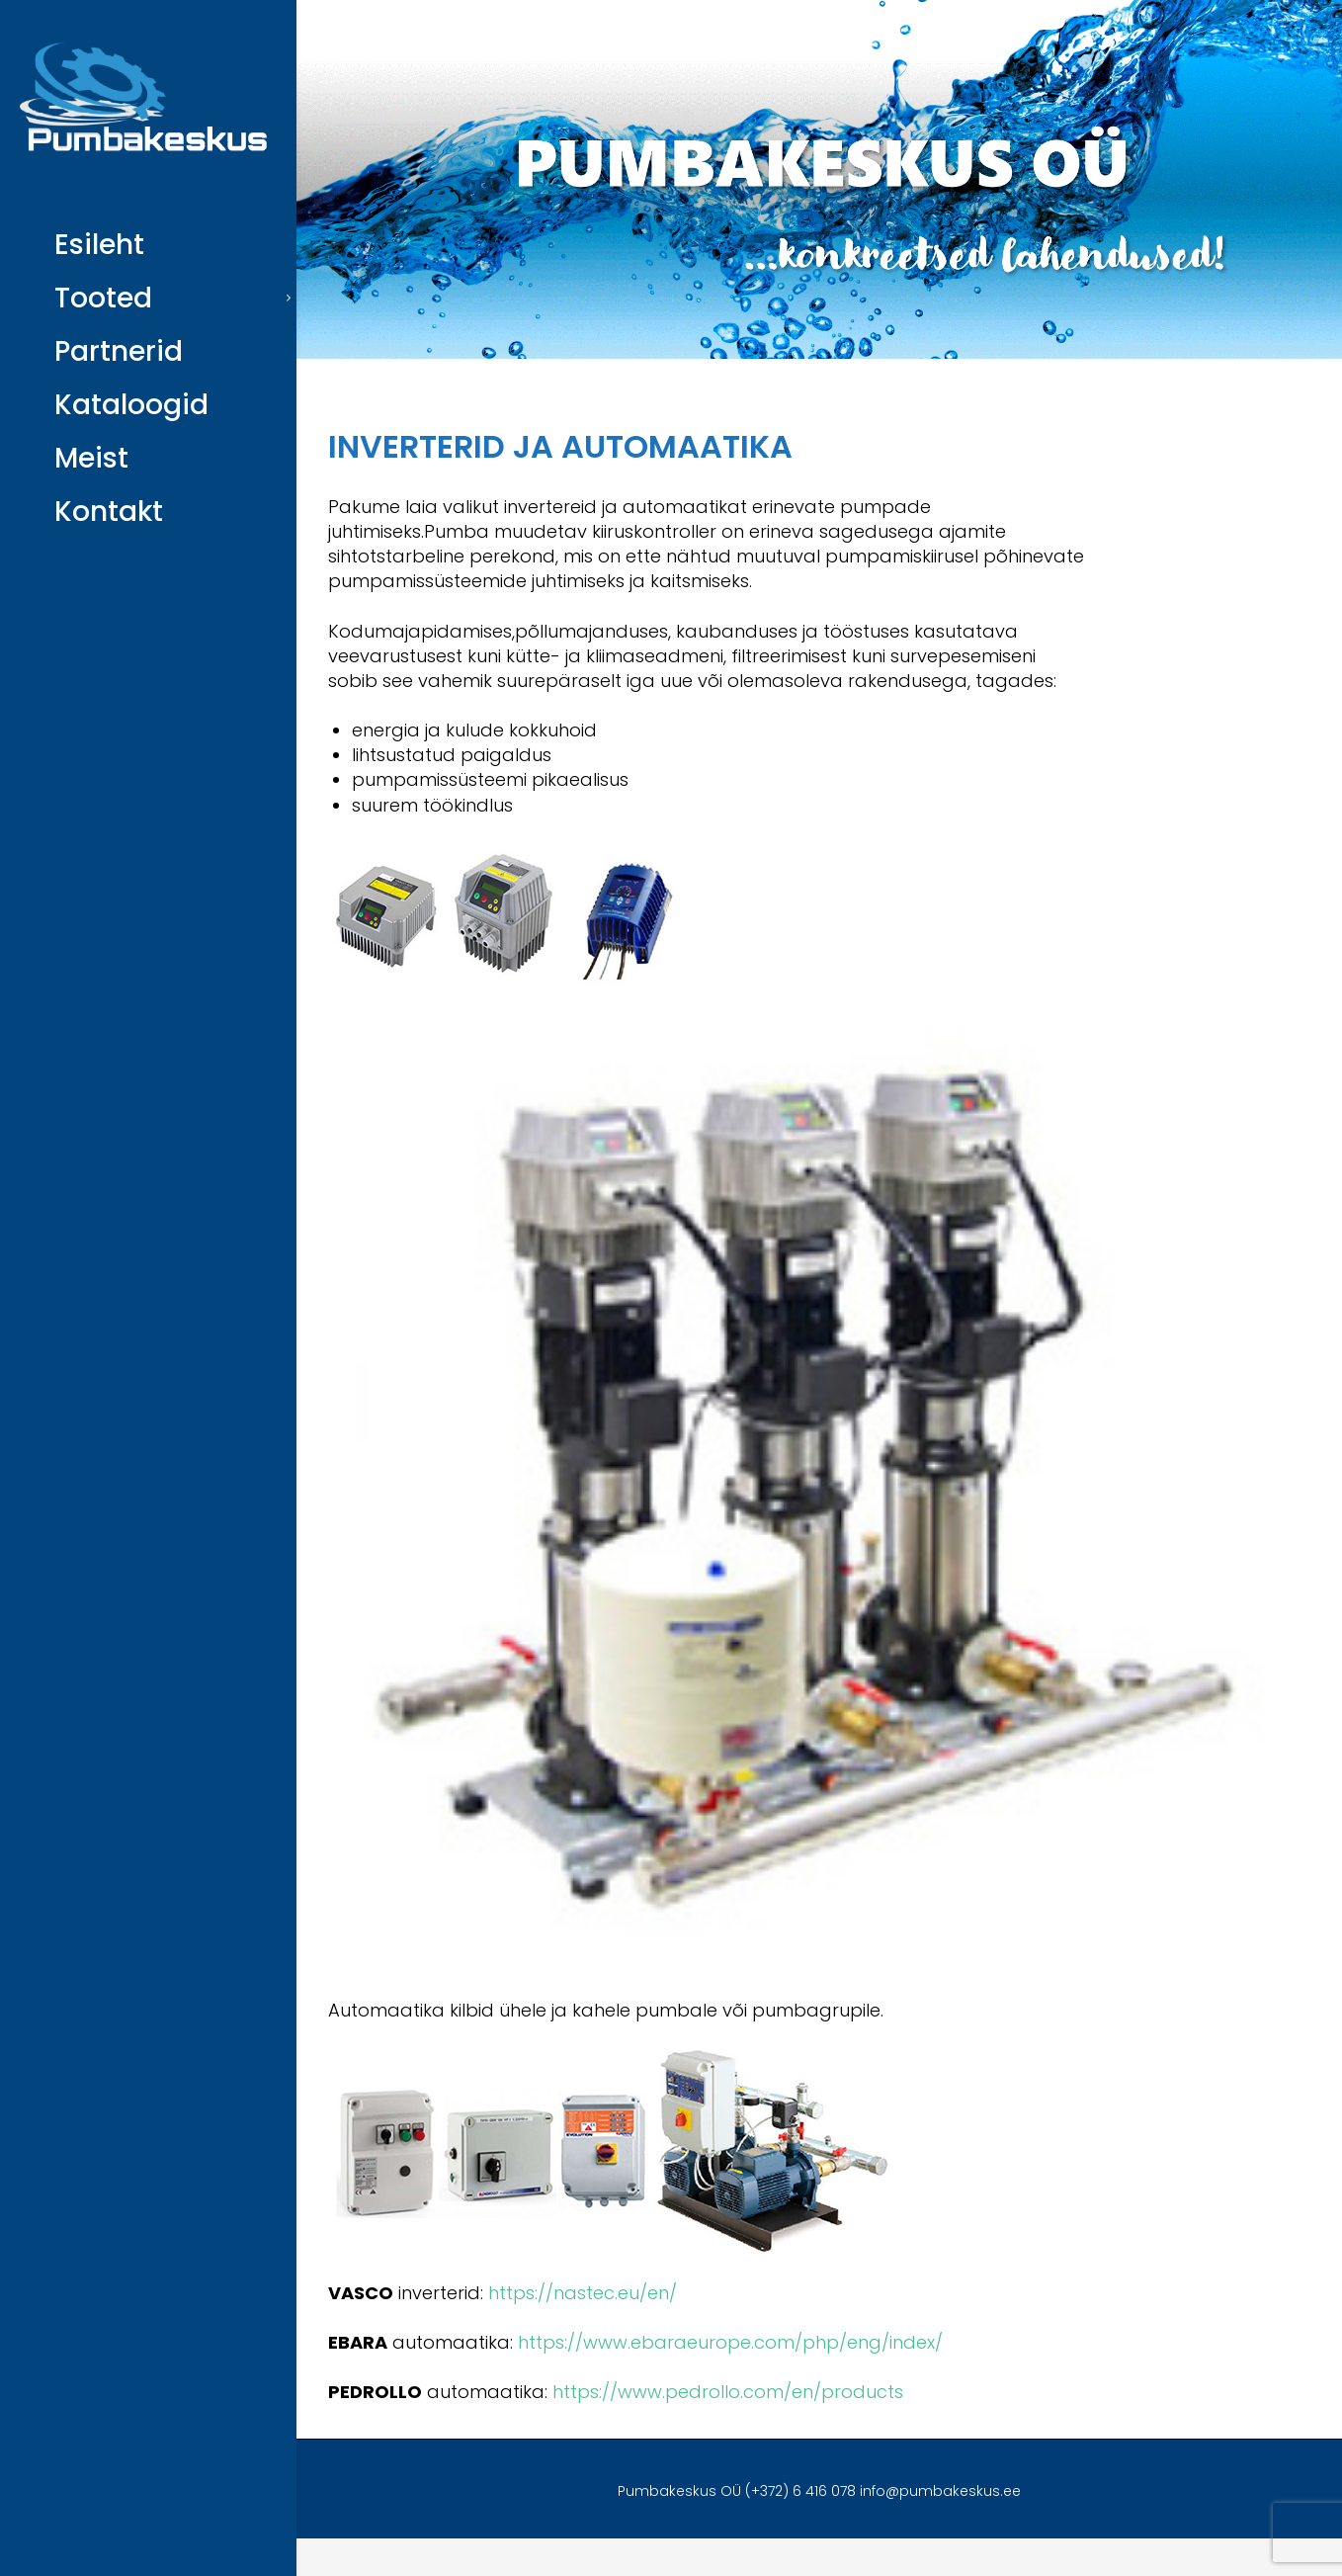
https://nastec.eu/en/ (582, 2292)
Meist (91, 458)
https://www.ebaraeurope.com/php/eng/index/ (730, 2342)
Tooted (103, 298)
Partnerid (118, 351)
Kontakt (108, 511)
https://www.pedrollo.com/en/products (727, 2391)
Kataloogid (131, 405)
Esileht (99, 244)
